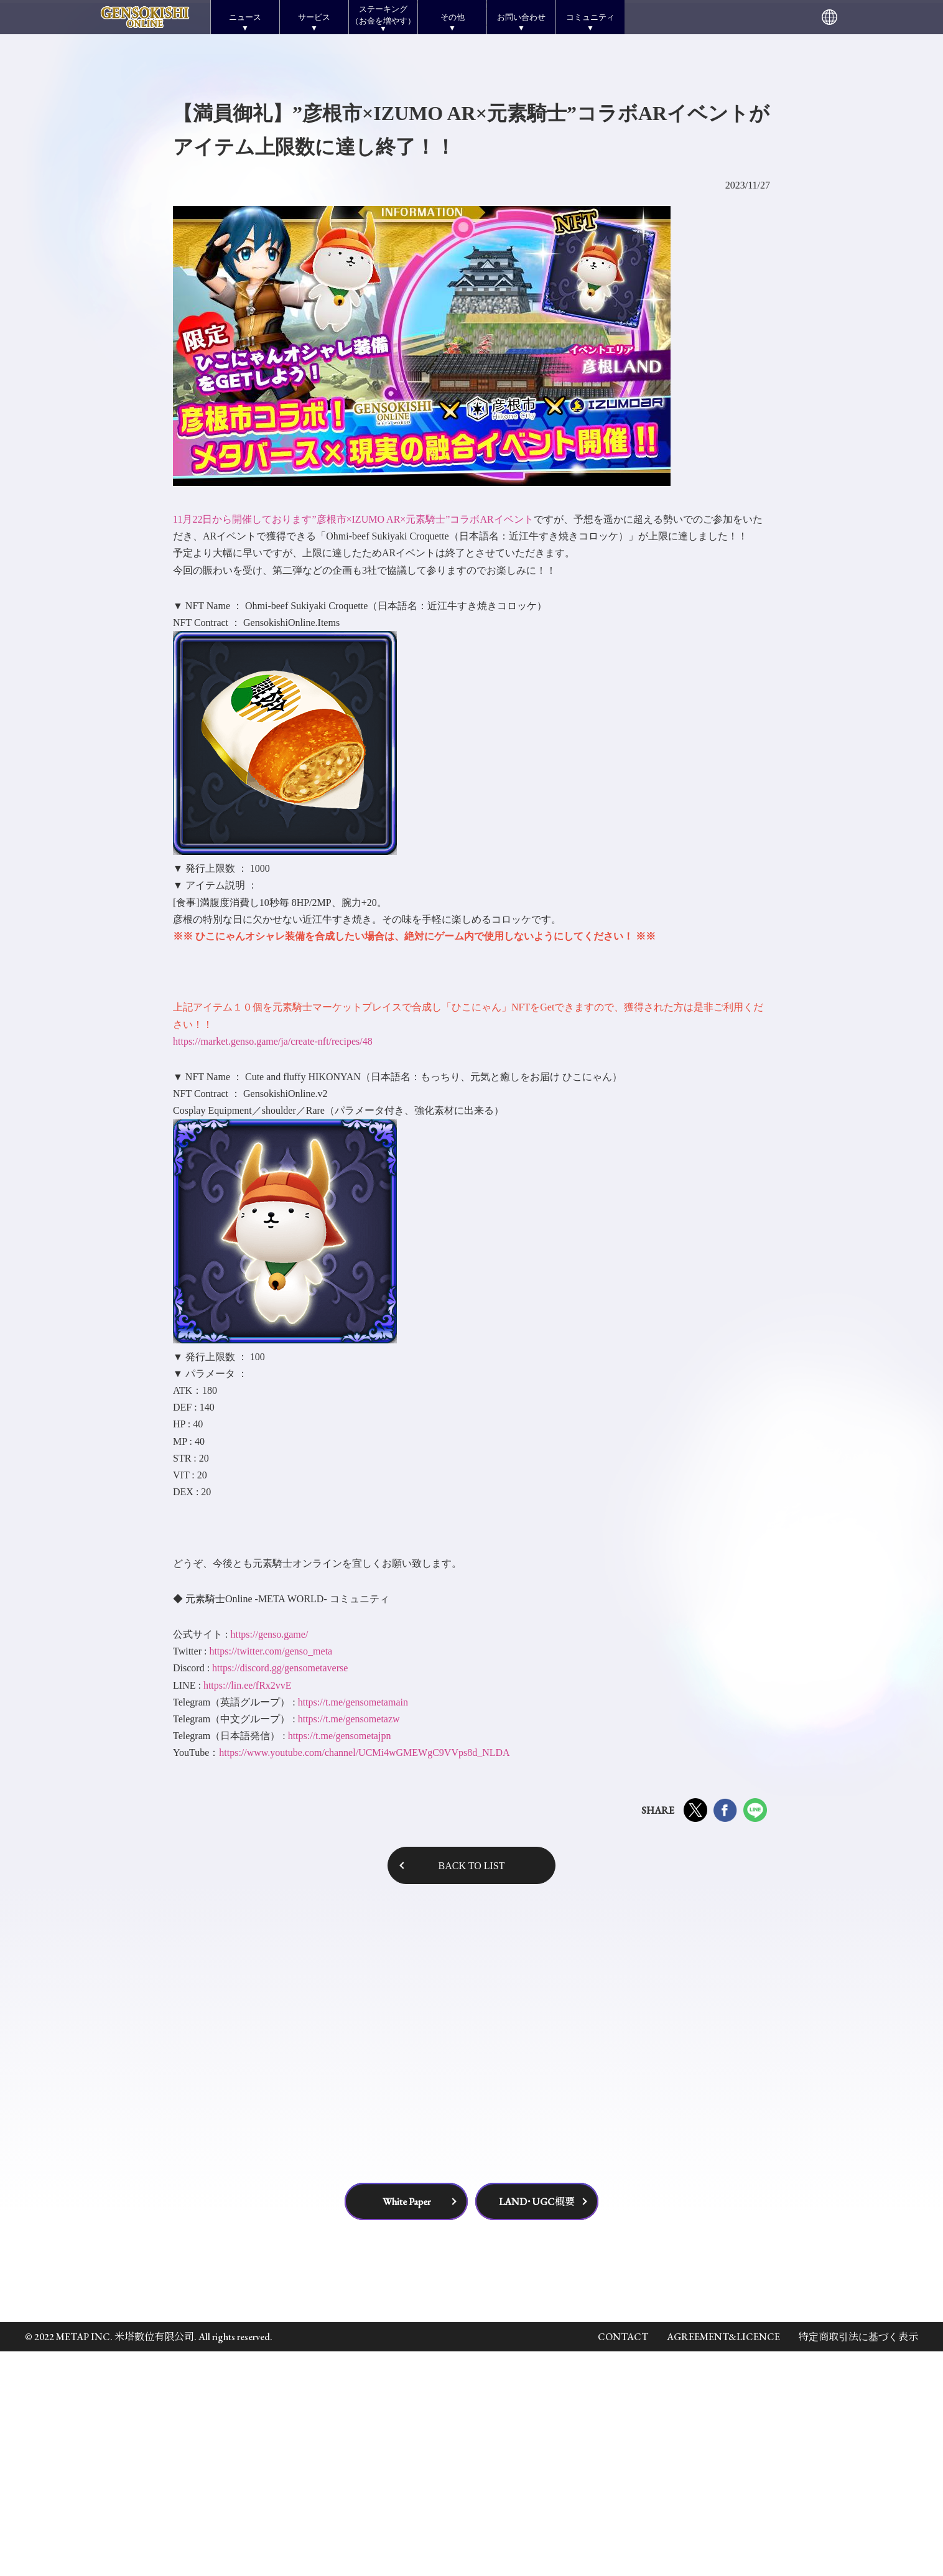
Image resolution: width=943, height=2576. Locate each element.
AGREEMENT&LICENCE (723, 2560)
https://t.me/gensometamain (353, 1926)
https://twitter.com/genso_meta (270, 1875)
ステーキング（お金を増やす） (383, 14)
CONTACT (623, 2560)
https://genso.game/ (269, 1858)
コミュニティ (590, 17)
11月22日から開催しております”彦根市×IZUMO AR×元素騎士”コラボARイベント (353, 743)
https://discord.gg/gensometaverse (280, 1892)
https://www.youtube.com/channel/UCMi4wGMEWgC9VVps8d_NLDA (364, 1977)
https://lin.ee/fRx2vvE (247, 1909)
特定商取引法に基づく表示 (858, 2560)
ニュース (245, 17)
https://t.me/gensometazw (349, 1943)
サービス (314, 17)
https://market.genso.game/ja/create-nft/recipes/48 (273, 1265)
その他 (452, 17)
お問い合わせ (521, 17)
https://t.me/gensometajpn (339, 1959)
